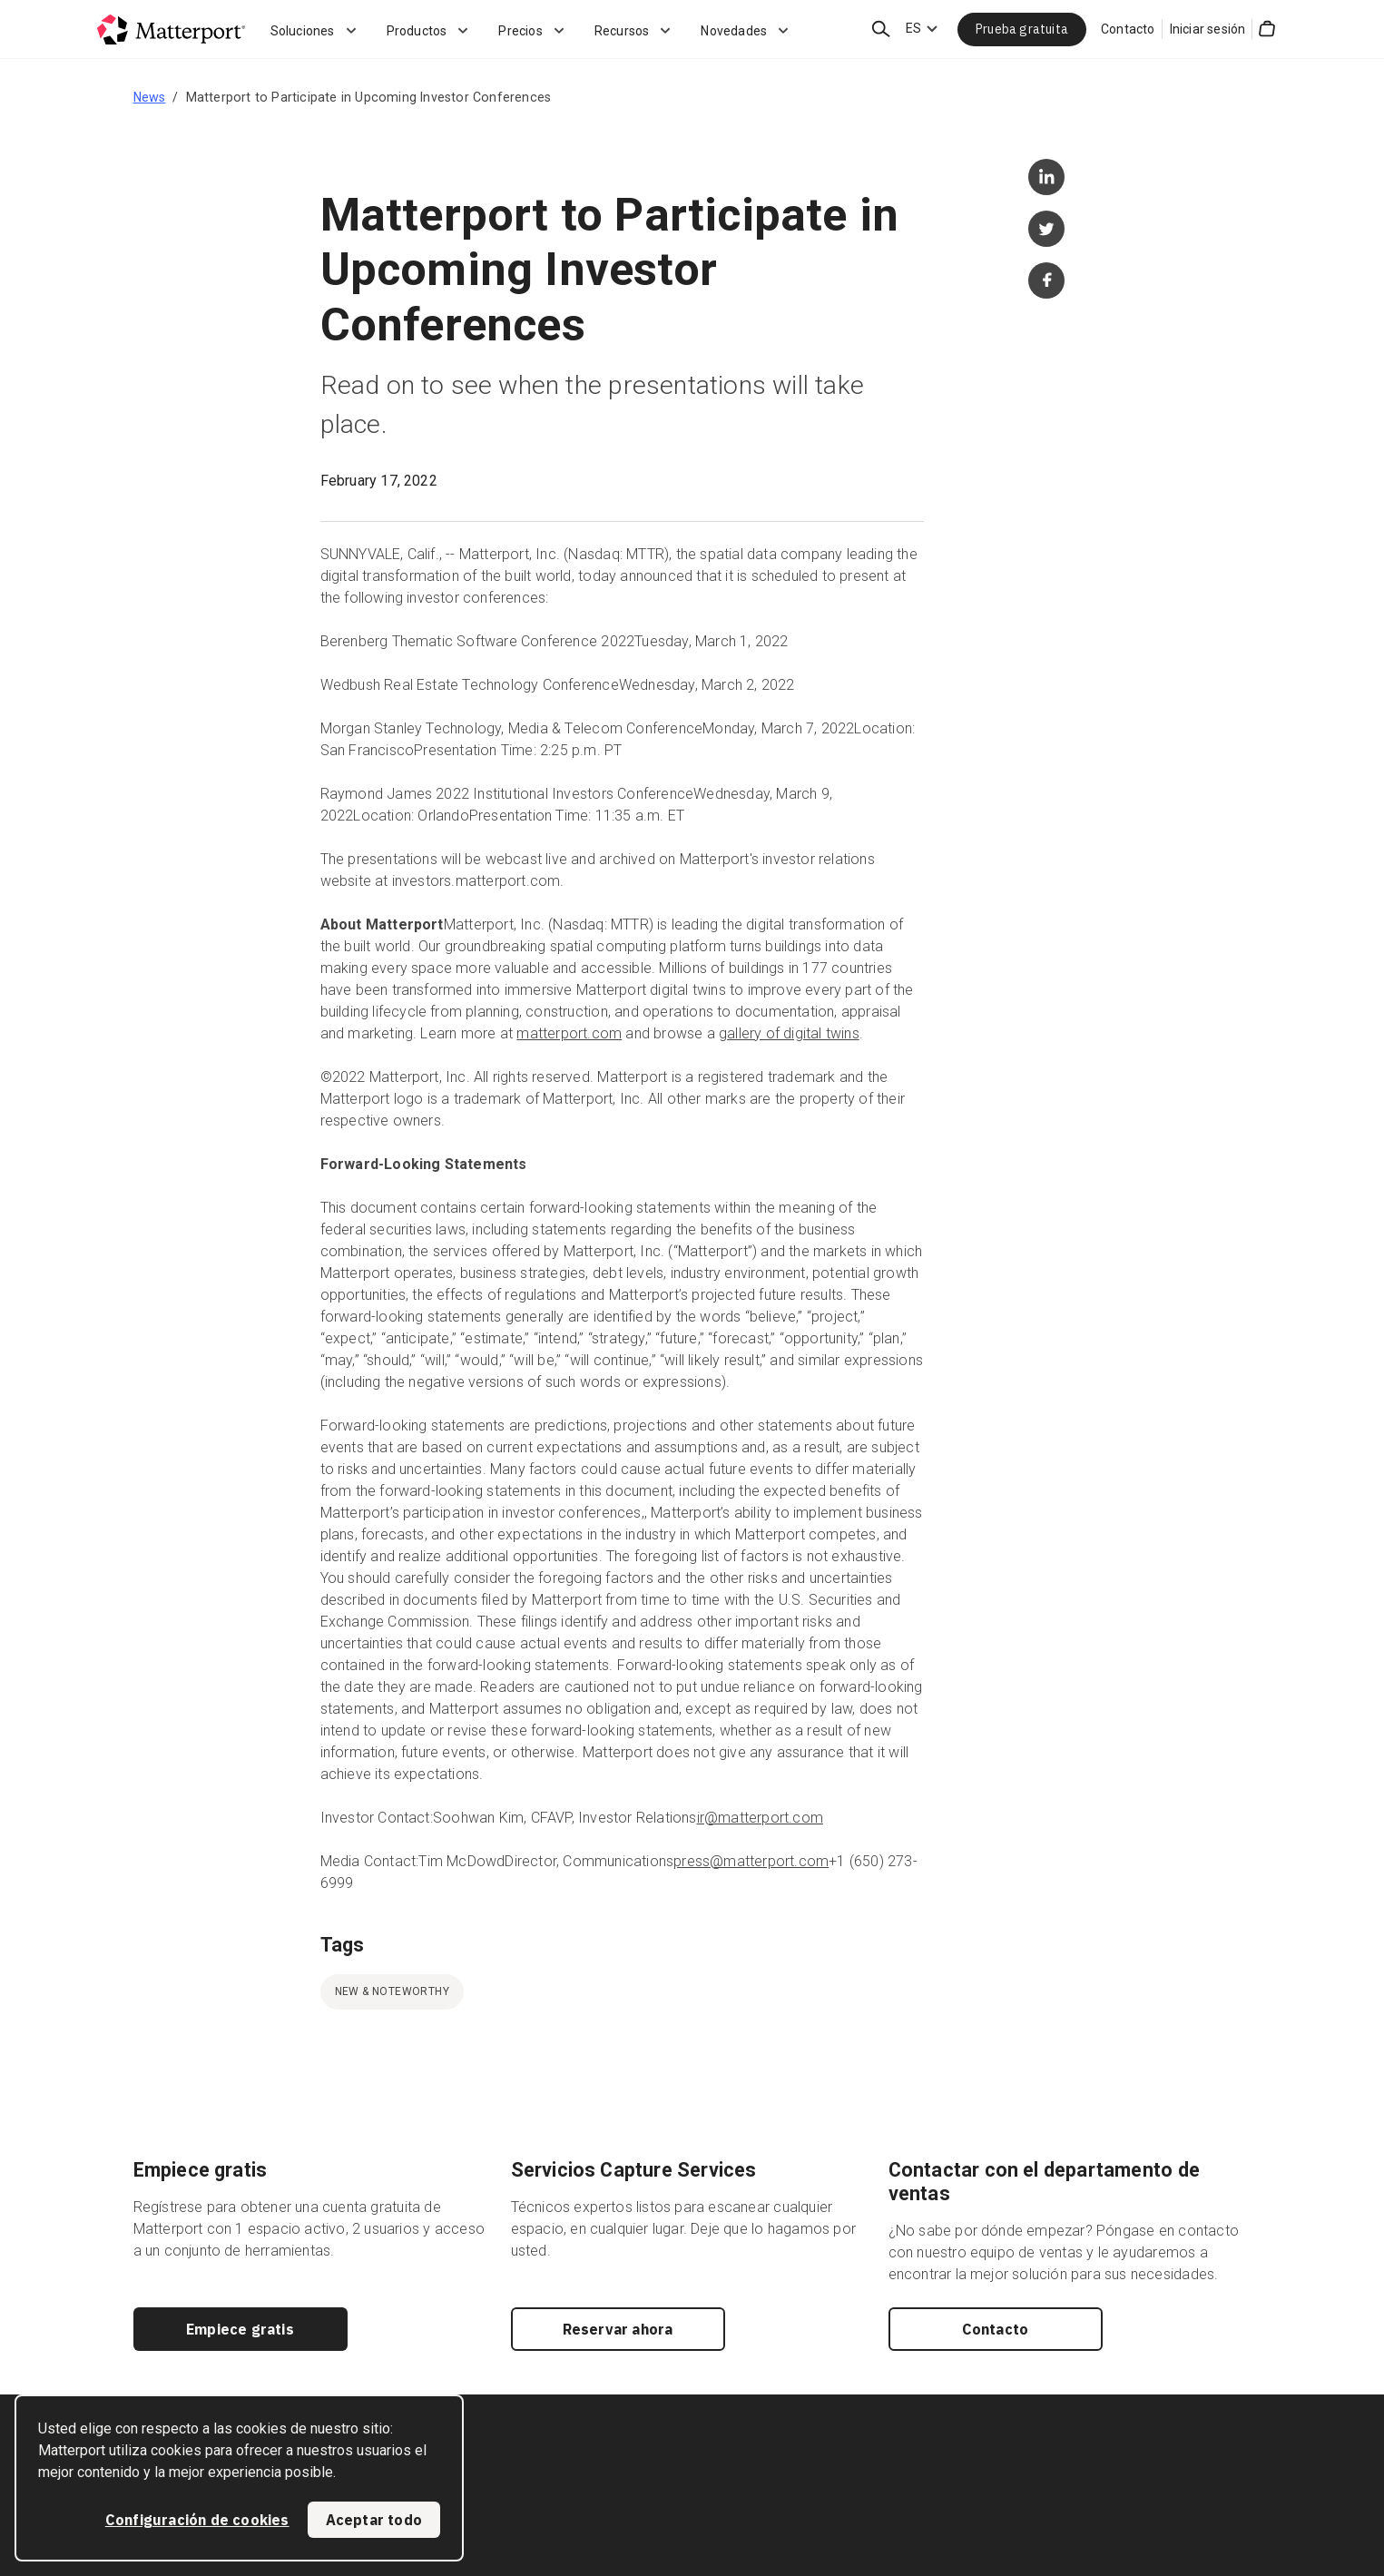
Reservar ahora (618, 2329)
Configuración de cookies (197, 2520)
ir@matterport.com (760, 1817)
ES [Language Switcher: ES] (913, 28)
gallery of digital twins (789, 1033)
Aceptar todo (374, 2520)
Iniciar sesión (1208, 29)
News (149, 97)
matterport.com (569, 1033)
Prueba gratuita (1022, 29)
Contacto (1128, 29)
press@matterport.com (751, 1861)
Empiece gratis (240, 2329)
